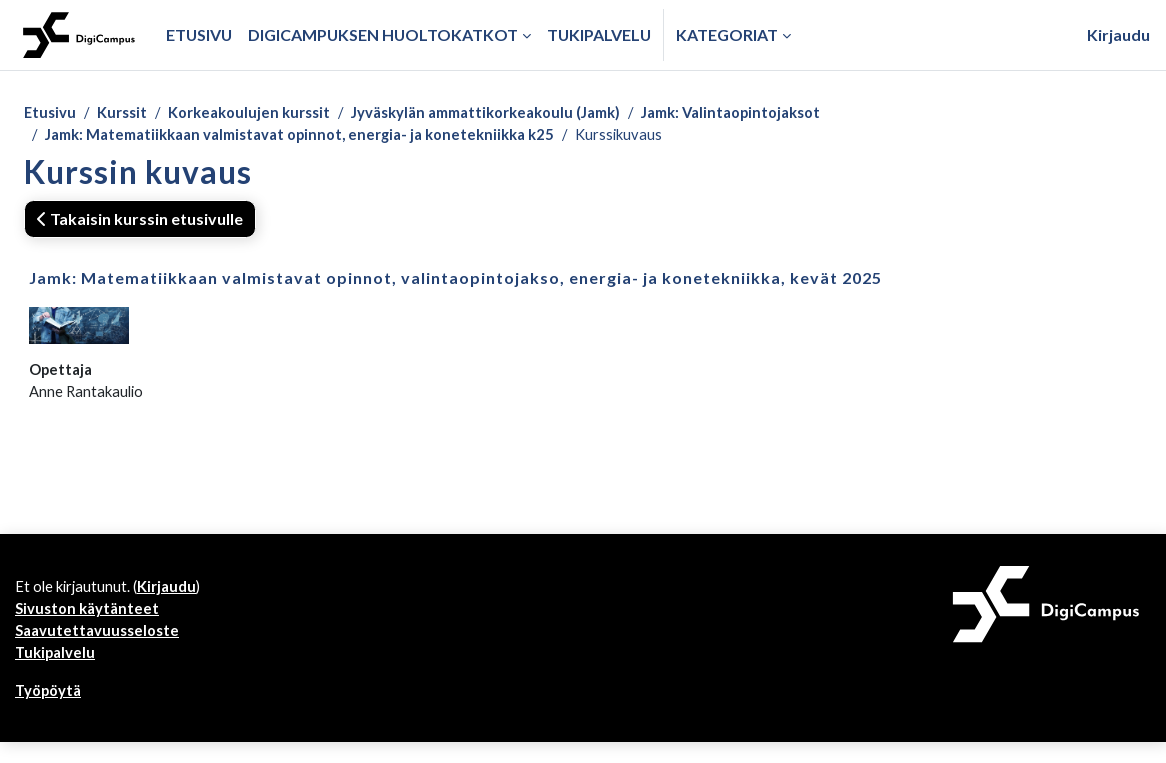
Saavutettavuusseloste (102, 647)
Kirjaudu (1118, 34)
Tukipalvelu (58, 670)
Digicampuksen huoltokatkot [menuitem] (383, 34)
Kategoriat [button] (727, 34)
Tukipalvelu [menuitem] (599, 34)
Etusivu (51, 113)
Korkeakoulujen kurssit (263, 113)
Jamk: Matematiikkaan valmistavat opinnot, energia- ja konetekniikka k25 (319, 137)
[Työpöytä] (79, 35)
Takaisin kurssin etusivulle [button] (140, 222)
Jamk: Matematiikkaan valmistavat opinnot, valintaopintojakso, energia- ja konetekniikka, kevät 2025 (455, 281)
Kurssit (128, 113)
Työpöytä (52, 710)
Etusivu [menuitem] (199, 34)
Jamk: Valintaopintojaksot (786, 113)
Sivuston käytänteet (91, 623)
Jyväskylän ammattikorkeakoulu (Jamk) (519, 113)
